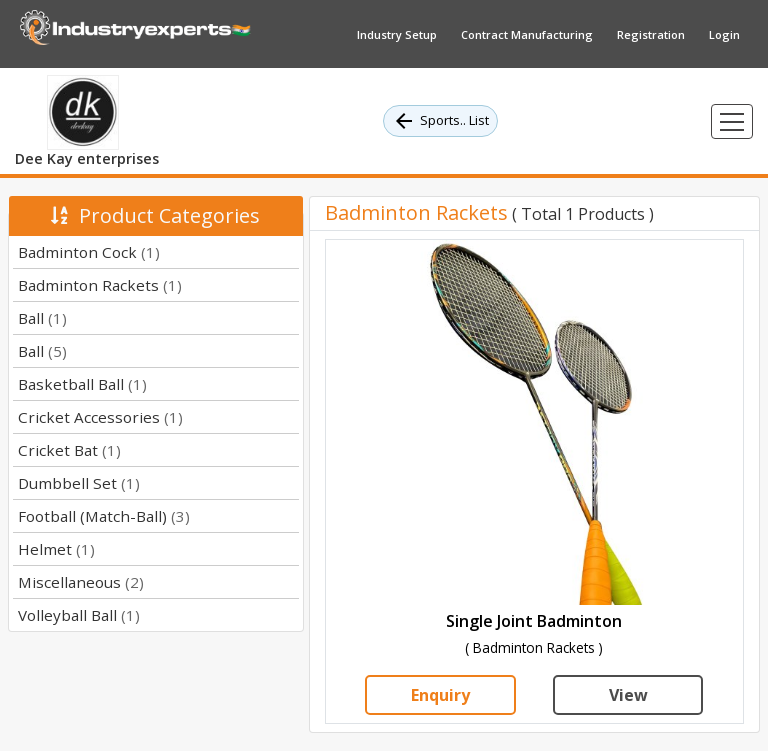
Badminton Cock (89, 252)
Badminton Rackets (100, 285)
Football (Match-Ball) (104, 516)
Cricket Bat (69, 450)
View (628, 695)
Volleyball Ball (79, 615)
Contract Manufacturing (527, 34)
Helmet (56, 549)
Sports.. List (440, 121)
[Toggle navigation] (732, 121)
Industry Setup (397, 34)
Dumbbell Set (79, 483)
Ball (42, 318)
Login (724, 34)
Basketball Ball (82, 384)
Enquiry (440, 695)
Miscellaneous (81, 582)
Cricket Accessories (100, 417)
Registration (651, 34)
